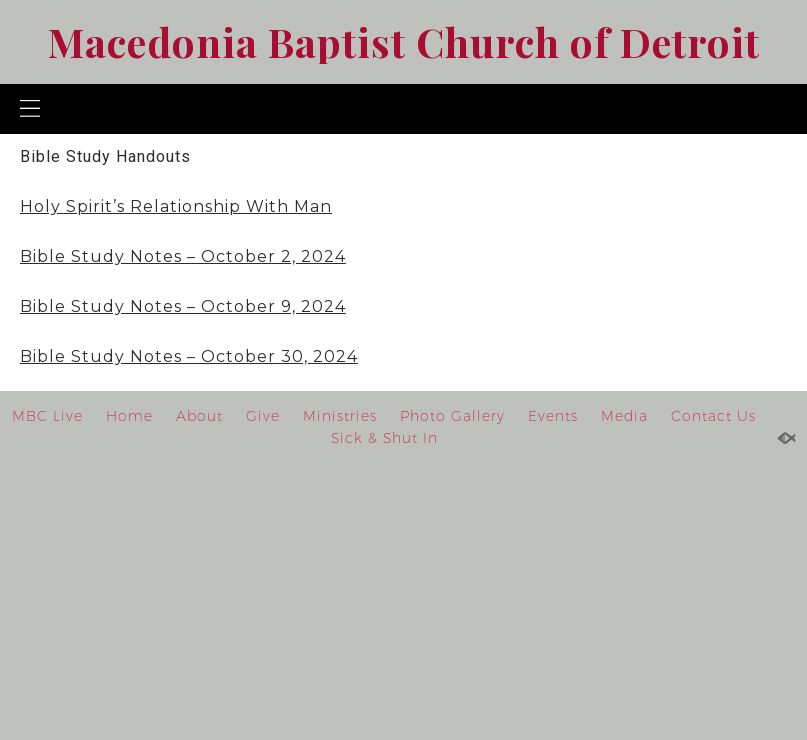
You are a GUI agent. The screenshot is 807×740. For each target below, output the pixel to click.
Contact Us (713, 416)
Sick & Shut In (384, 438)
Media (624, 416)
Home (129, 416)
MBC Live (47, 416)
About (199, 416)
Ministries (340, 416)
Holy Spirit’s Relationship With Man (176, 206)
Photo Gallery (452, 416)
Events (553, 416)
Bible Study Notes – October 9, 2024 (183, 306)
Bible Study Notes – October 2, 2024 (183, 256)
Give (263, 416)
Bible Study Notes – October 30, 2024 (189, 356)
